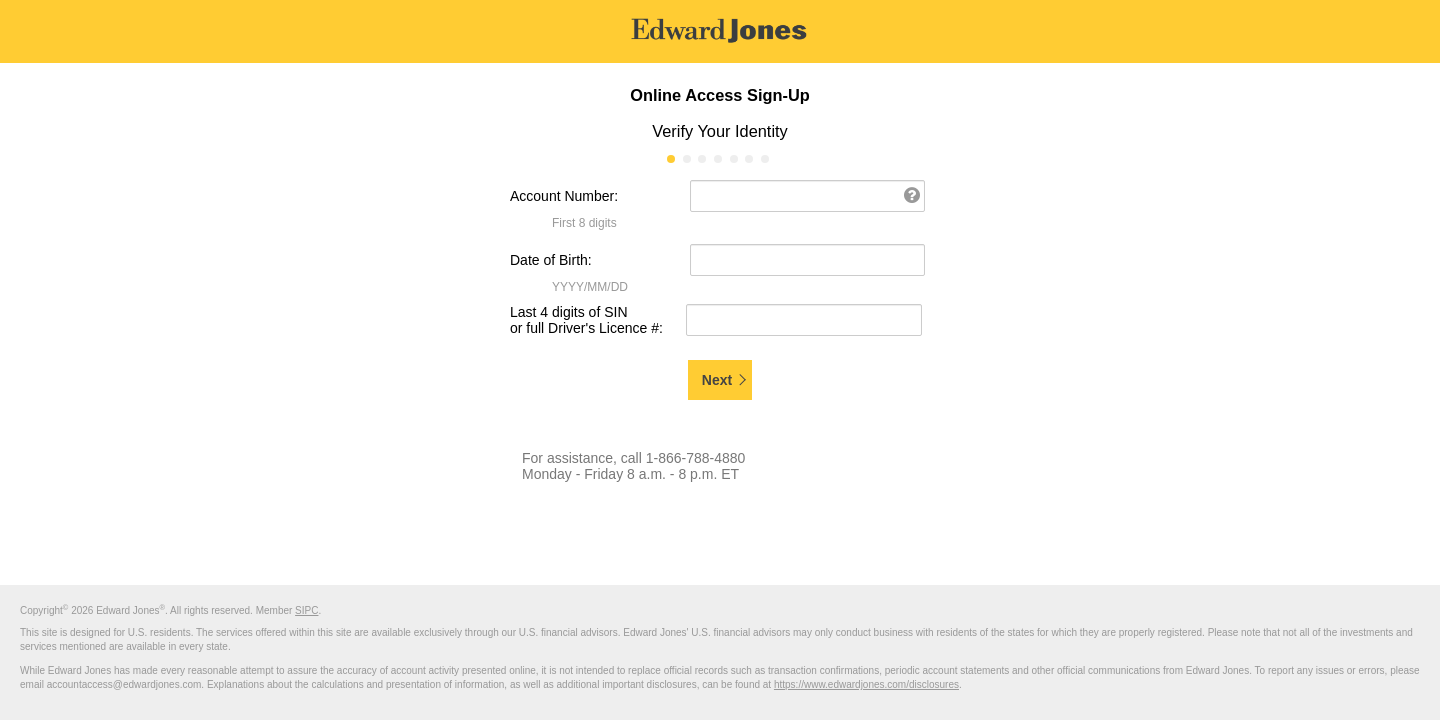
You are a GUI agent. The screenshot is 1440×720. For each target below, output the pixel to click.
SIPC (306, 610)
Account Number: (564, 196)
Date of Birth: (551, 260)
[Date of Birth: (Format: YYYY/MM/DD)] (807, 260)
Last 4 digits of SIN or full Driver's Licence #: (586, 320)
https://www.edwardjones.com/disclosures (866, 684)
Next (717, 380)
